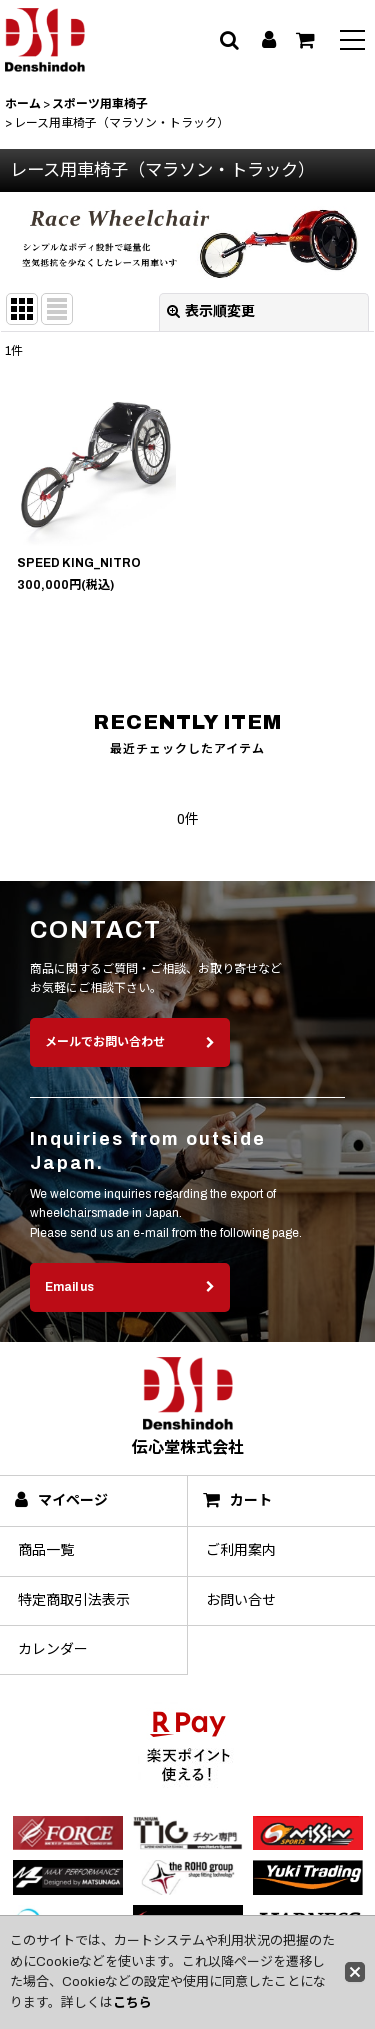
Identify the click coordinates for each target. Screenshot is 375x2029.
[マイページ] (269, 40)
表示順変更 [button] (211, 311)
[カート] (305, 40)
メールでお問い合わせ (130, 1066)
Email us (130, 1310)
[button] (352, 42)
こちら (132, 2003)
